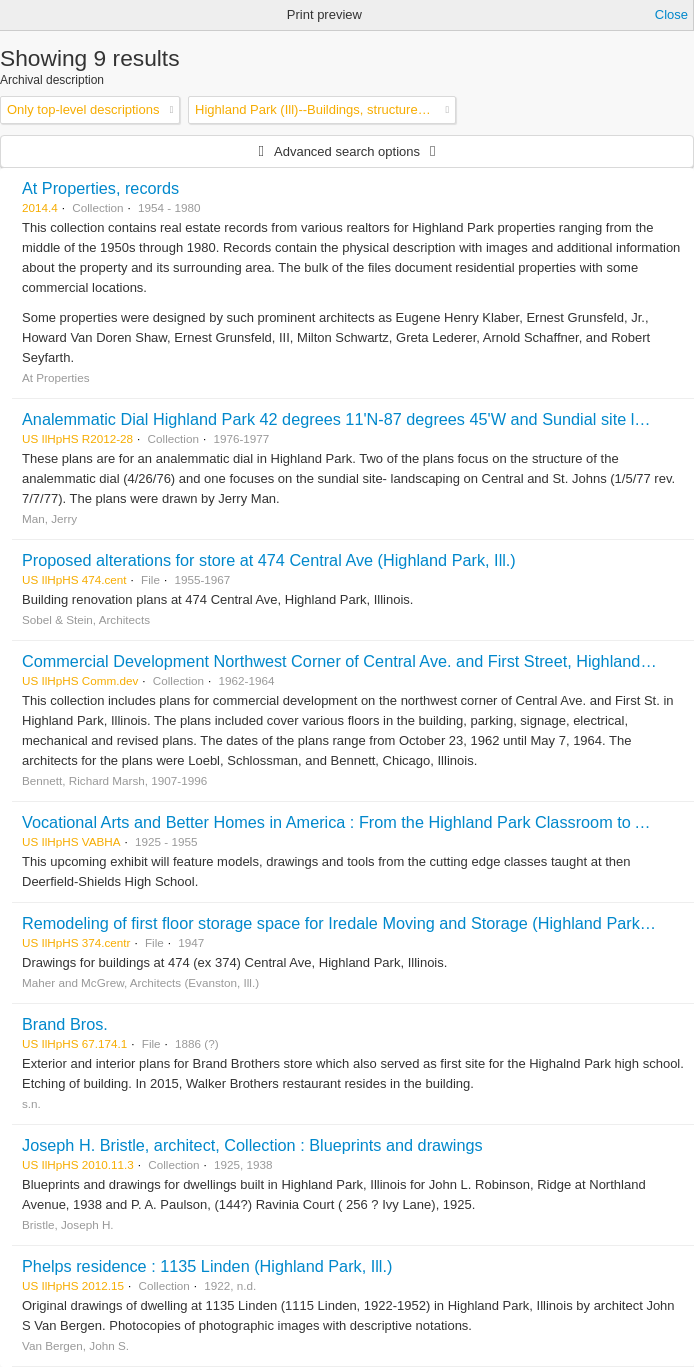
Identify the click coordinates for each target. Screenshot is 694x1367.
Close (671, 14)
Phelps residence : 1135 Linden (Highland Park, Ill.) (207, 1266)
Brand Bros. (65, 1024)
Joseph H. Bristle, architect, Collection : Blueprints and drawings (252, 1145)
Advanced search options (347, 151)
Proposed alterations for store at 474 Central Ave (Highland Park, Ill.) (269, 560)
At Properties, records (100, 188)
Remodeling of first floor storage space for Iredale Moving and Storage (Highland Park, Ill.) (346, 923)
